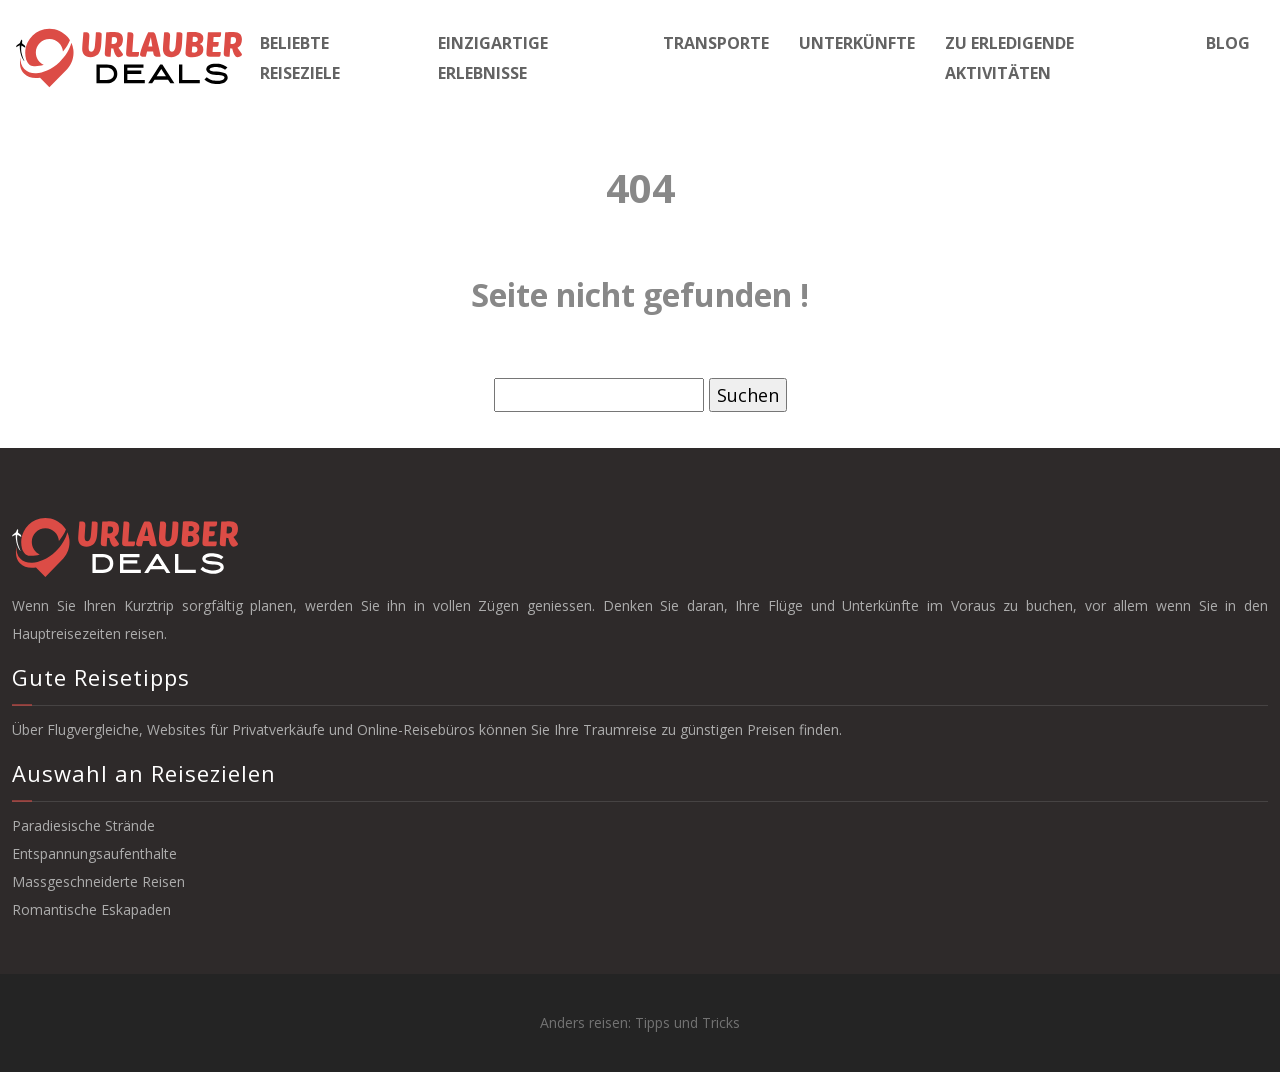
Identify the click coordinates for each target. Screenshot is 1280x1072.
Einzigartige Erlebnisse (493, 58)
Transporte (716, 43)
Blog (1228, 43)
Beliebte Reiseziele (300, 58)
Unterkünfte (857, 43)
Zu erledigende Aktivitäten (1009, 58)
